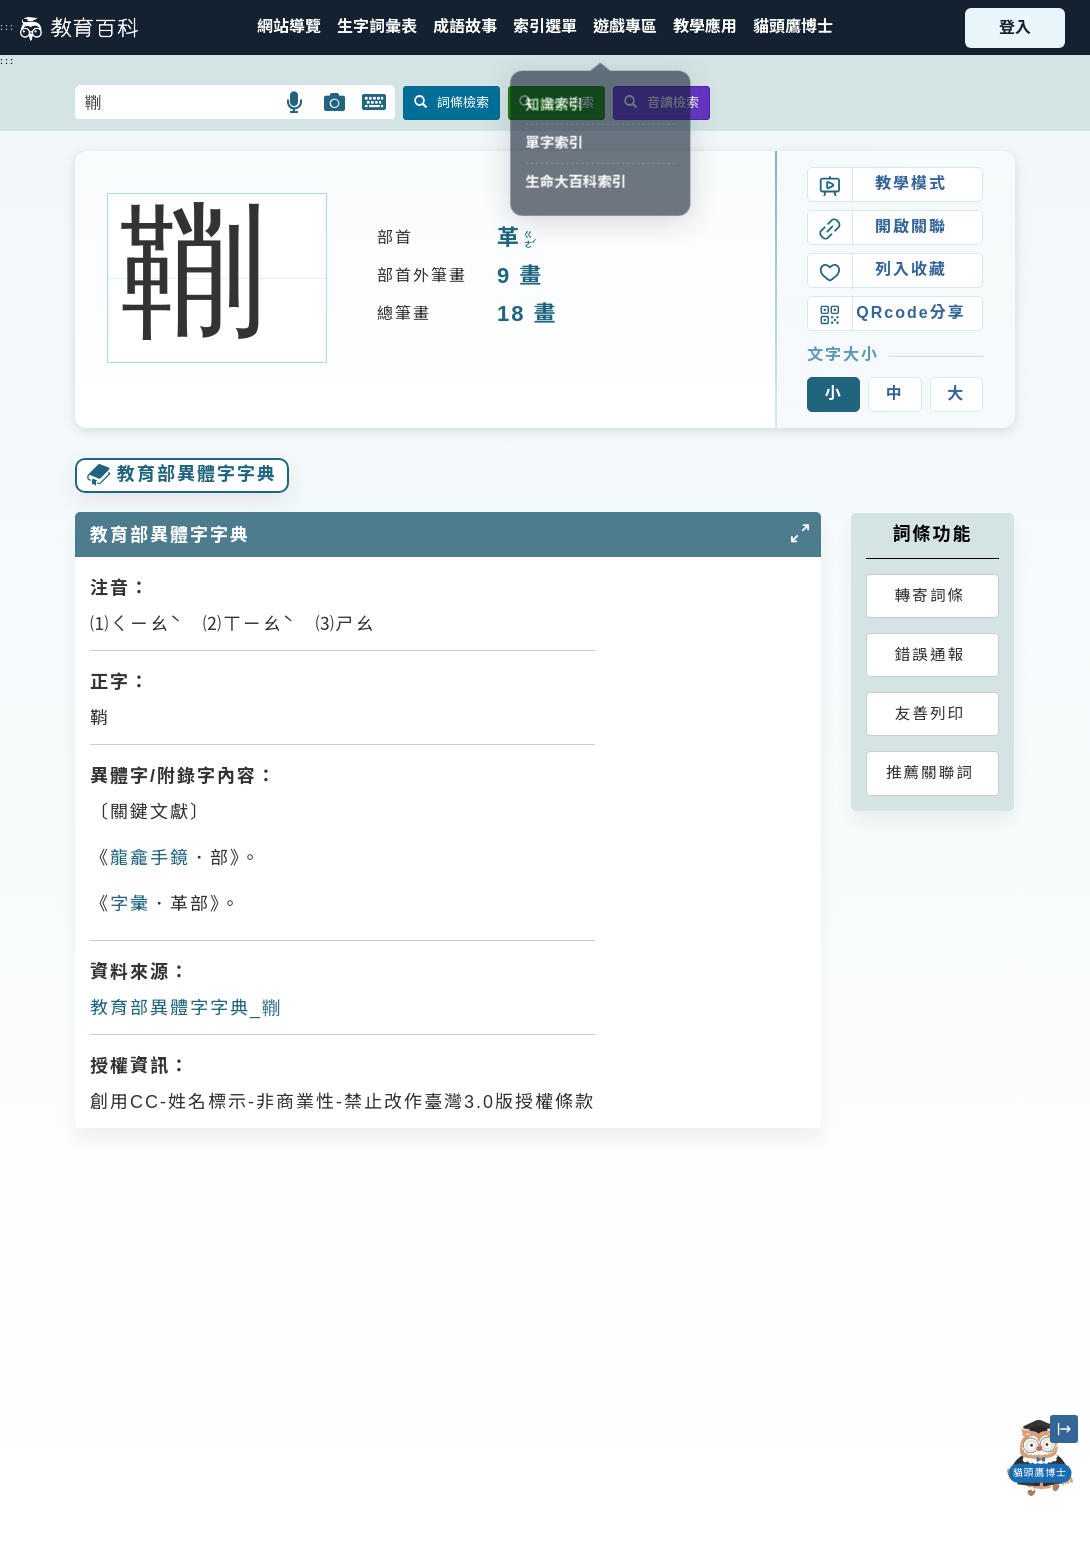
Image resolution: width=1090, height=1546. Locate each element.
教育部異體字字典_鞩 (186, 1008)
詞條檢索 (451, 102)
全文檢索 (556, 102)
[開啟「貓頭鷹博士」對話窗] (1040, 1458)
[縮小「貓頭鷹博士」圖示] (1064, 1429)
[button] (545, 27)
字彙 (130, 904)
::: (7, 27)
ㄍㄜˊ (528, 239)
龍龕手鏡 (150, 858)
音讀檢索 (661, 102)
